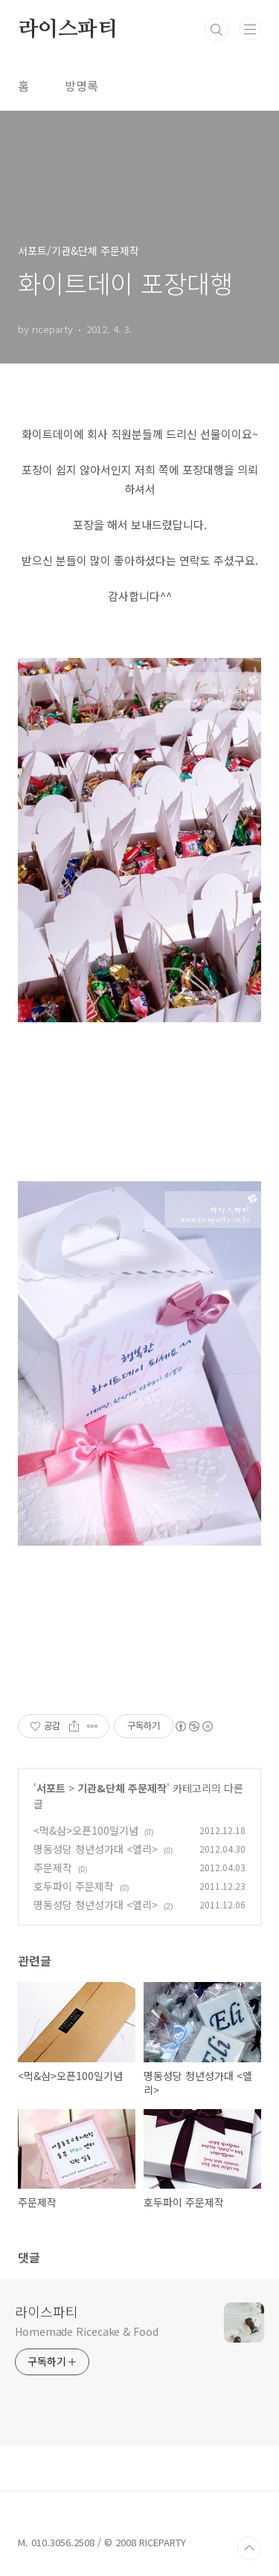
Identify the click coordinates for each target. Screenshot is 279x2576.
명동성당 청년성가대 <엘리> (95, 1848)
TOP (249, 2548)
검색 (216, 30)
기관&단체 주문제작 (122, 1788)
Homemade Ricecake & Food (86, 2331)
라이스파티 (68, 29)
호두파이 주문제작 (73, 1886)
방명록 (81, 85)
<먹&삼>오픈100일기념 (85, 1830)
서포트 (50, 1788)
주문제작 (52, 1867)
